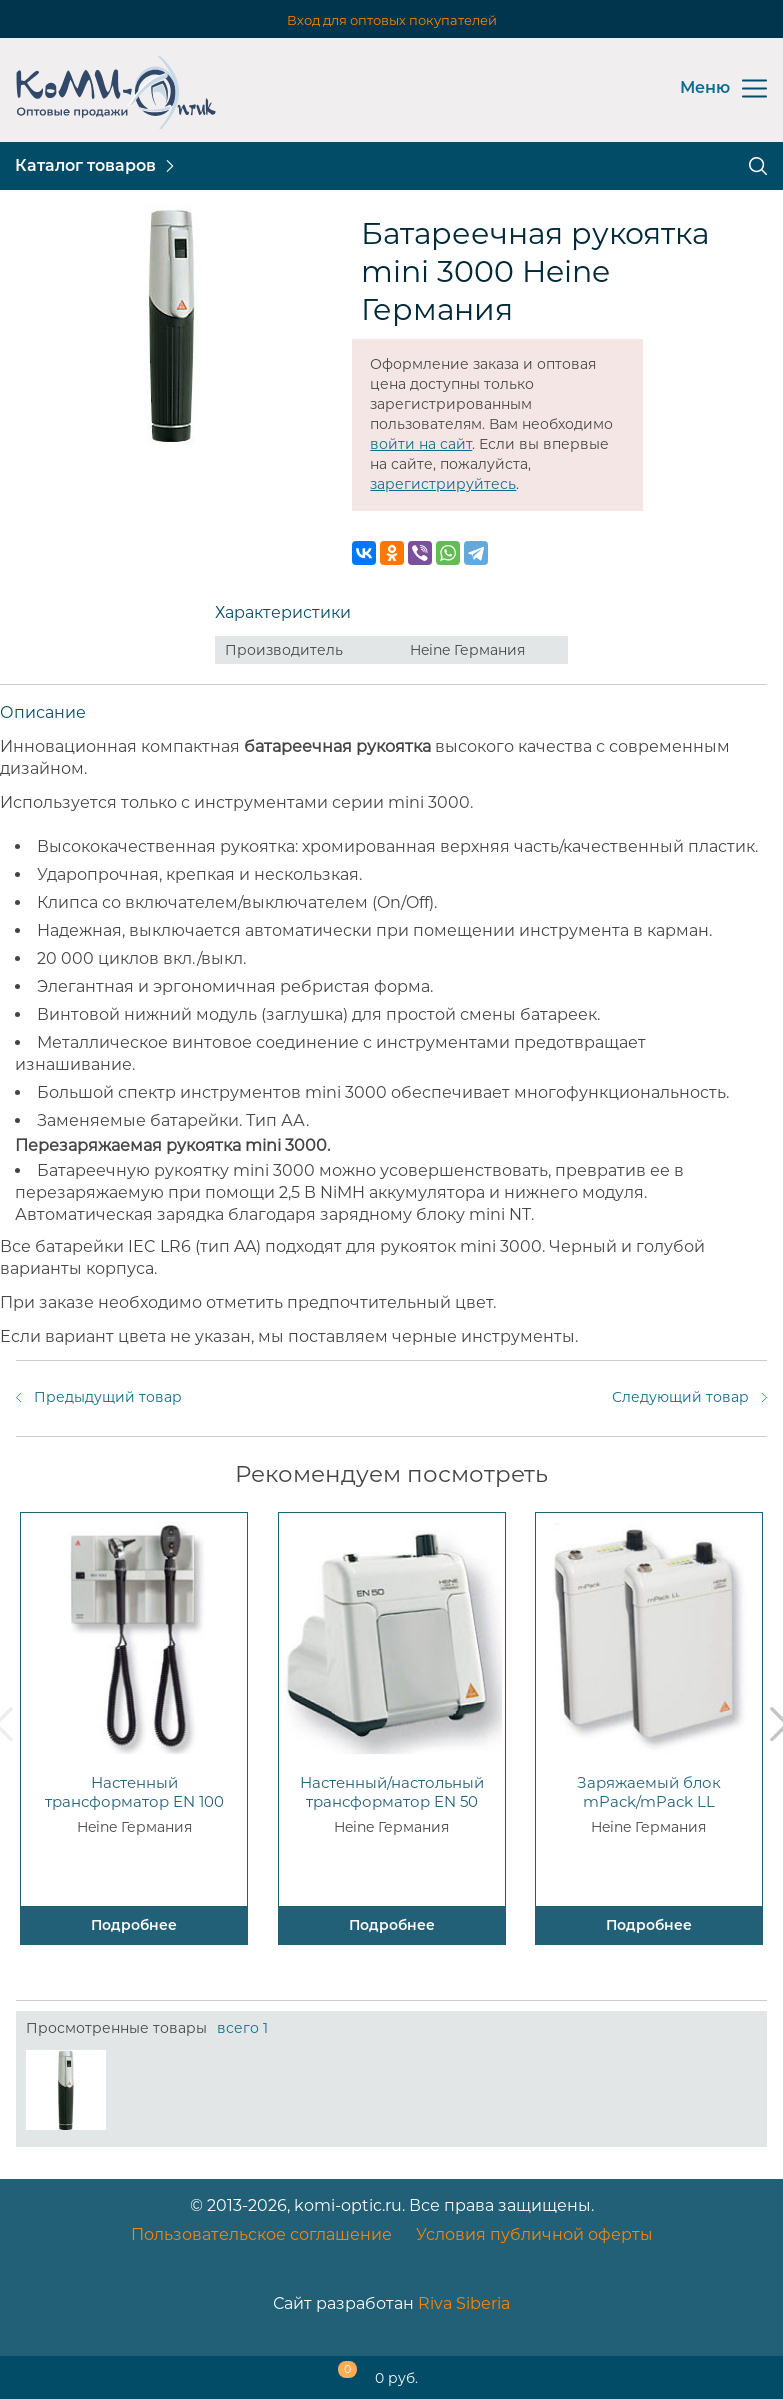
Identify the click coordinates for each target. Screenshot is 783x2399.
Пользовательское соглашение (261, 2234)
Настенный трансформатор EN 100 (134, 1792)
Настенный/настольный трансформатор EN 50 (392, 1792)
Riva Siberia (464, 2303)
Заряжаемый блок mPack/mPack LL (649, 1792)
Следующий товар (680, 1397)
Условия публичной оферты (534, 2234)
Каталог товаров (85, 165)
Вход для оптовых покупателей (392, 20)
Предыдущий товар (108, 1397)
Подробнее (134, 1925)
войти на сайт (421, 444)
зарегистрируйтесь (443, 484)
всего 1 (242, 2028)
